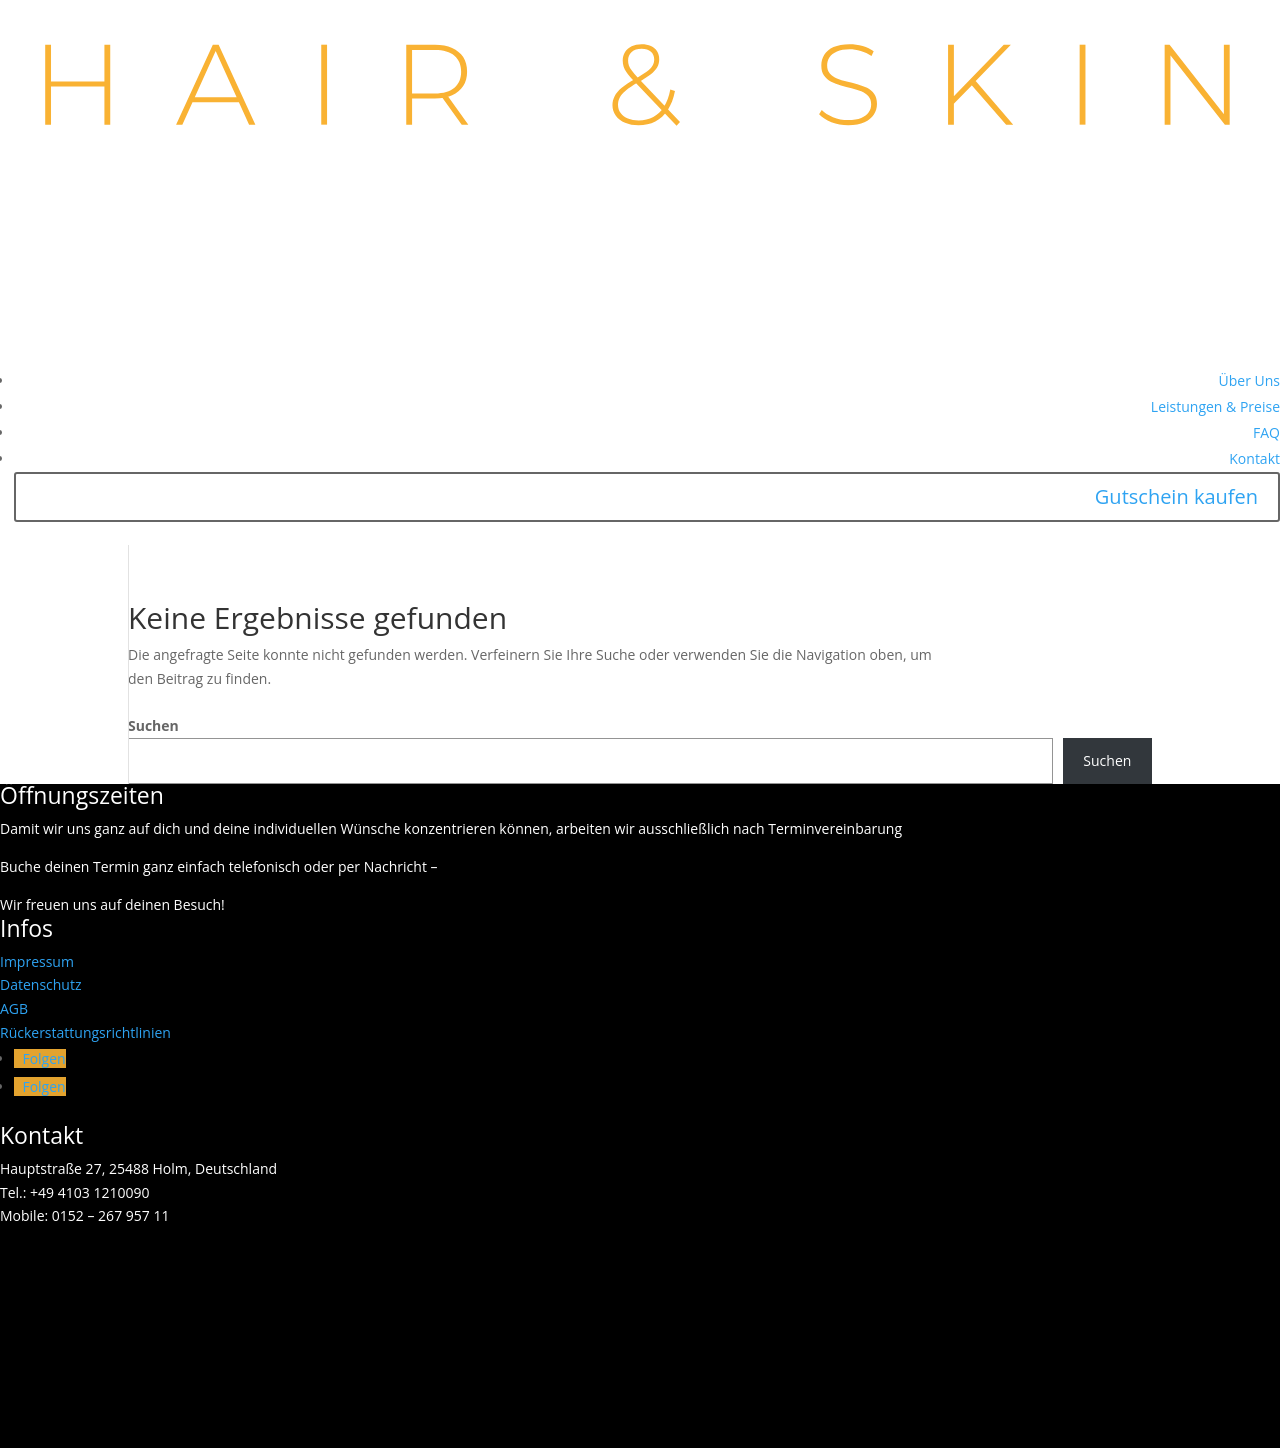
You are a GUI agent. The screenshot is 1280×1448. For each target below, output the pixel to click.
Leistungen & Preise (1215, 406)
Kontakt (1254, 458)
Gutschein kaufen (1176, 496)
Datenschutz (40, 984)
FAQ (1266, 432)
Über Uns (1249, 380)
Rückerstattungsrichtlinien (85, 1032)
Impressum (37, 961)
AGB (14, 1008)
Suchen (153, 725)
